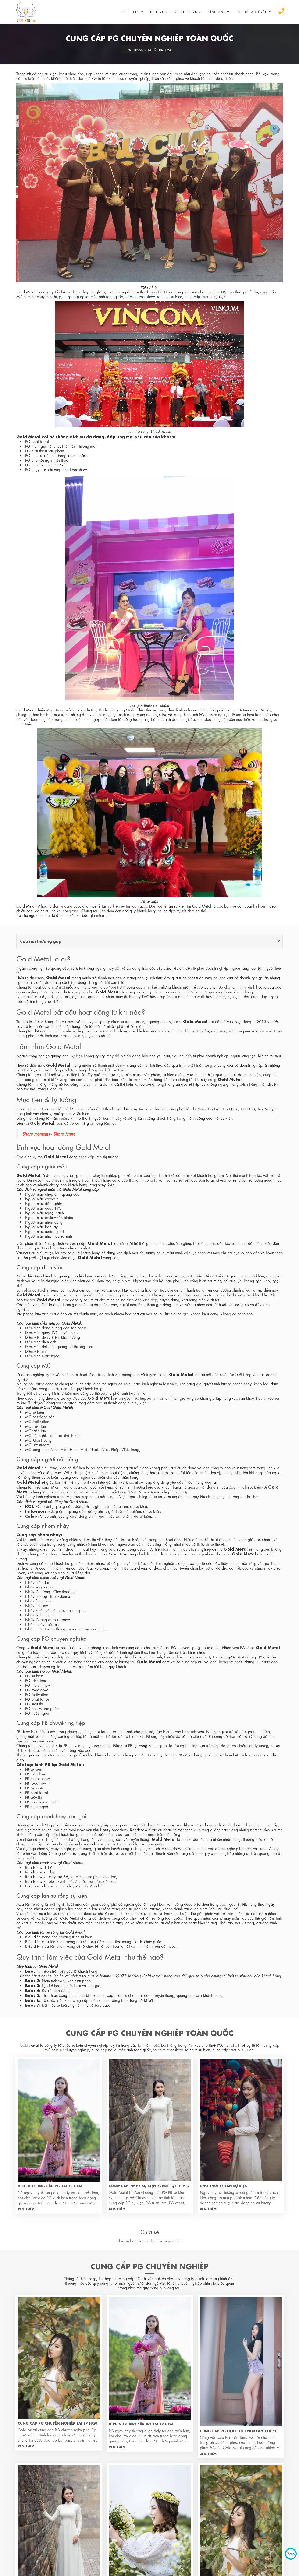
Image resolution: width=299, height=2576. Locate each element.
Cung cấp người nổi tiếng (47, 1458)
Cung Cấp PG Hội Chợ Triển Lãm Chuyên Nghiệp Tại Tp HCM (241, 2430)
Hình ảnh (217, 12)
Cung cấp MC (33, 1365)
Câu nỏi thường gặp (40, 940)
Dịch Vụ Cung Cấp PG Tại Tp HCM (50, 2186)
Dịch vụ (157, 12)
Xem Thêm (26, 2209)
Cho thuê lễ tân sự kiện (224, 2186)
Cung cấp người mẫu (41, 1165)
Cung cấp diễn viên (40, 1266)
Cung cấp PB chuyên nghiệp (50, 1722)
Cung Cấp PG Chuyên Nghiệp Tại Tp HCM (57, 2423)
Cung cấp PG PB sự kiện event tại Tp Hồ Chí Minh (150, 2186)
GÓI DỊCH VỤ (186, 12)
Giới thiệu (130, 12)
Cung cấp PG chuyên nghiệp (51, 1638)
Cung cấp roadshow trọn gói (51, 1815)
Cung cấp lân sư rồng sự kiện (51, 1895)
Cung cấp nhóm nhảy (42, 1525)
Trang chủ (139, 49)
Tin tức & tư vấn (252, 12)
